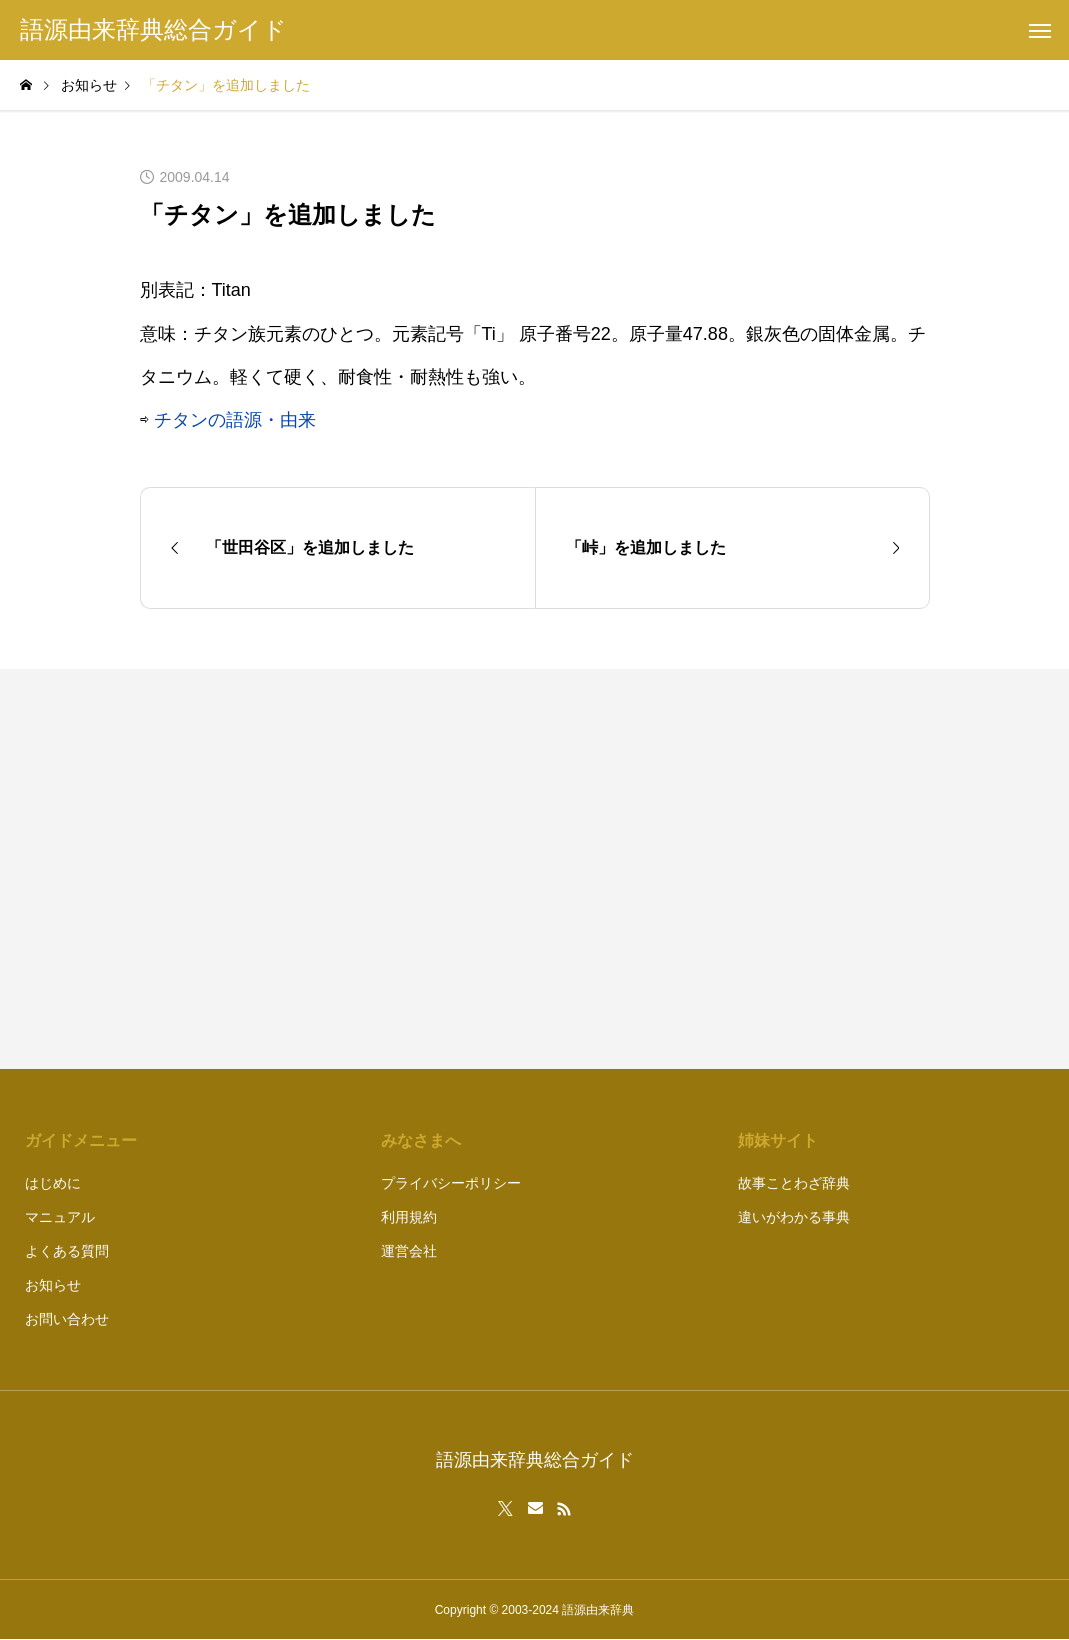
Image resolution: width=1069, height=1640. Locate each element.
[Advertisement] (742, 869)
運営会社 (409, 1251)
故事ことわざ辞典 (794, 1183)
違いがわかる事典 (794, 1217)
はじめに (53, 1183)
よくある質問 (67, 1251)
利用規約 (409, 1217)
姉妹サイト (778, 1140)
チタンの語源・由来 (235, 420)
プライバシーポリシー (451, 1183)
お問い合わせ (67, 1319)
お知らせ (53, 1285)
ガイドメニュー (81, 1140)
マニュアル (60, 1217)
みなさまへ (421, 1140)
